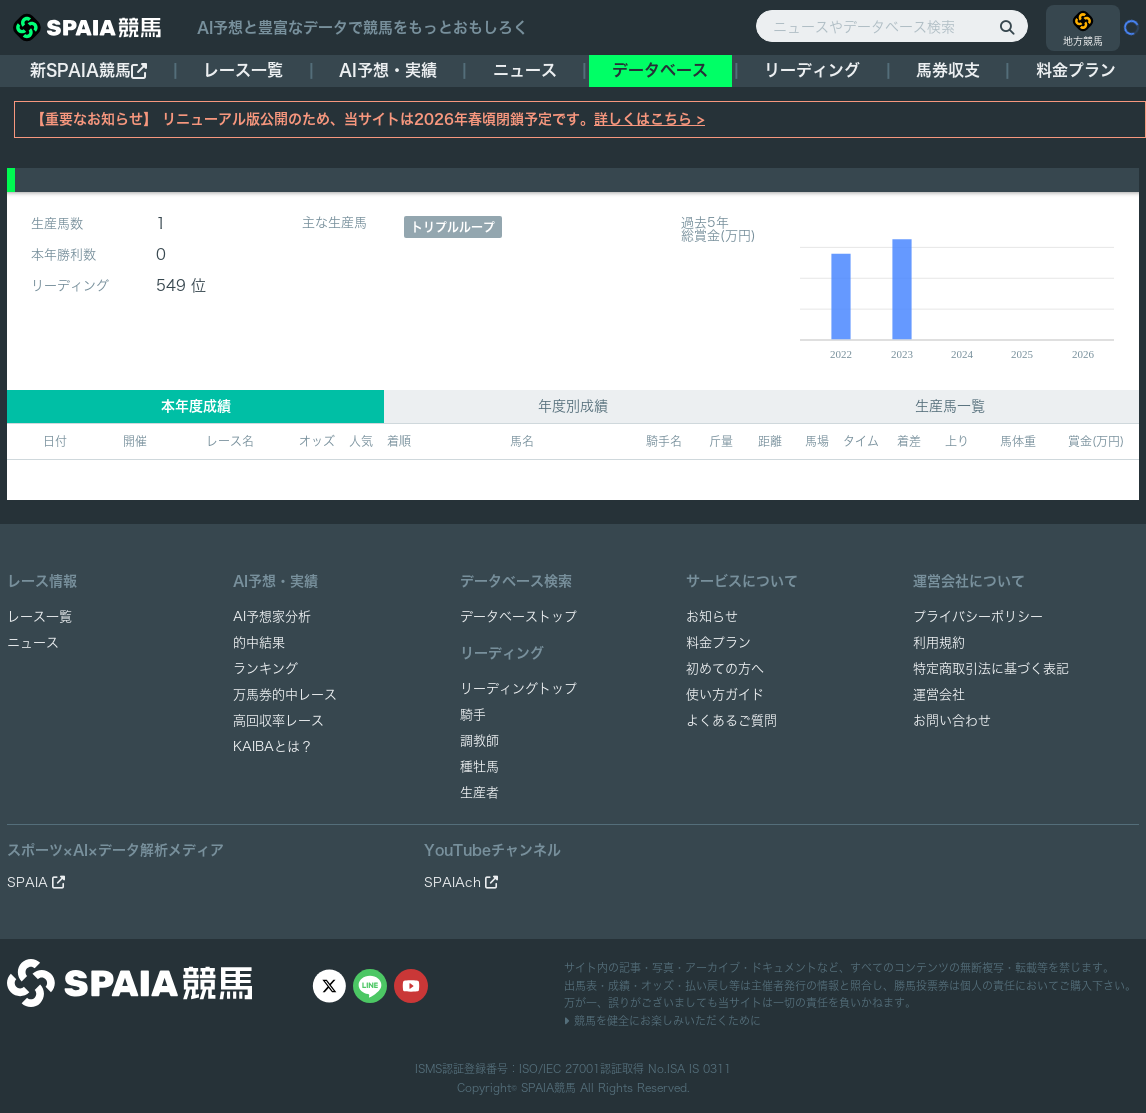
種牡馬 (479, 766)
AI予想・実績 (388, 70)
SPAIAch (461, 882)
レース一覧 (243, 70)
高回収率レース (278, 720)
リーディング (812, 70)
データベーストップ (518, 616)
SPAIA (36, 882)
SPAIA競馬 (548, 1087)
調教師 (479, 740)
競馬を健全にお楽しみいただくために (662, 1020)
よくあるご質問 (731, 720)
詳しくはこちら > (649, 119)
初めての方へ (725, 668)
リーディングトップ (518, 688)
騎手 (473, 714)
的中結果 (259, 642)
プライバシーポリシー (978, 616)
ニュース (525, 70)
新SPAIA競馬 (88, 70)
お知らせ (712, 616)
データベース (660, 70)
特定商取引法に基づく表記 (991, 668)
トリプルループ (453, 227)
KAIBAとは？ (273, 746)
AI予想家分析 (272, 616)
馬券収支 (948, 70)
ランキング (265, 668)
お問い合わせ (952, 720)
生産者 (479, 792)
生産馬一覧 (950, 406)
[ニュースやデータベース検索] (892, 26)
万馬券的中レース (285, 694)
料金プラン (718, 642)
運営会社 (939, 694)
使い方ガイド (725, 694)
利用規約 (939, 642)
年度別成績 (573, 406)
